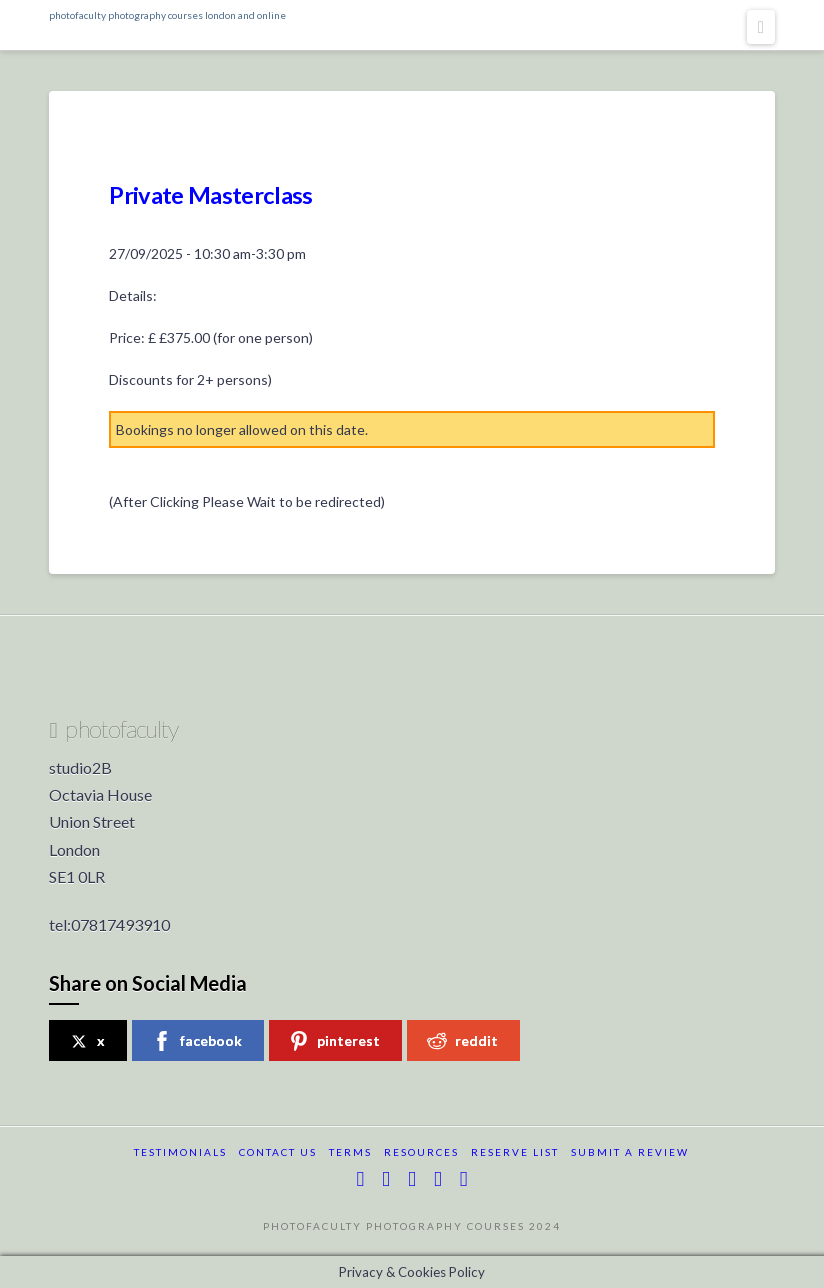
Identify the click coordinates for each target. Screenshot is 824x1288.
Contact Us (278, 1152)
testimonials (180, 1152)
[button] (760, 27)
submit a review (630, 1152)
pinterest (334, 1041)
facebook (197, 1041)
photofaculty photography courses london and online (167, 15)
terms (350, 1152)
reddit (462, 1041)
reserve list (515, 1152)
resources (421, 1152)
